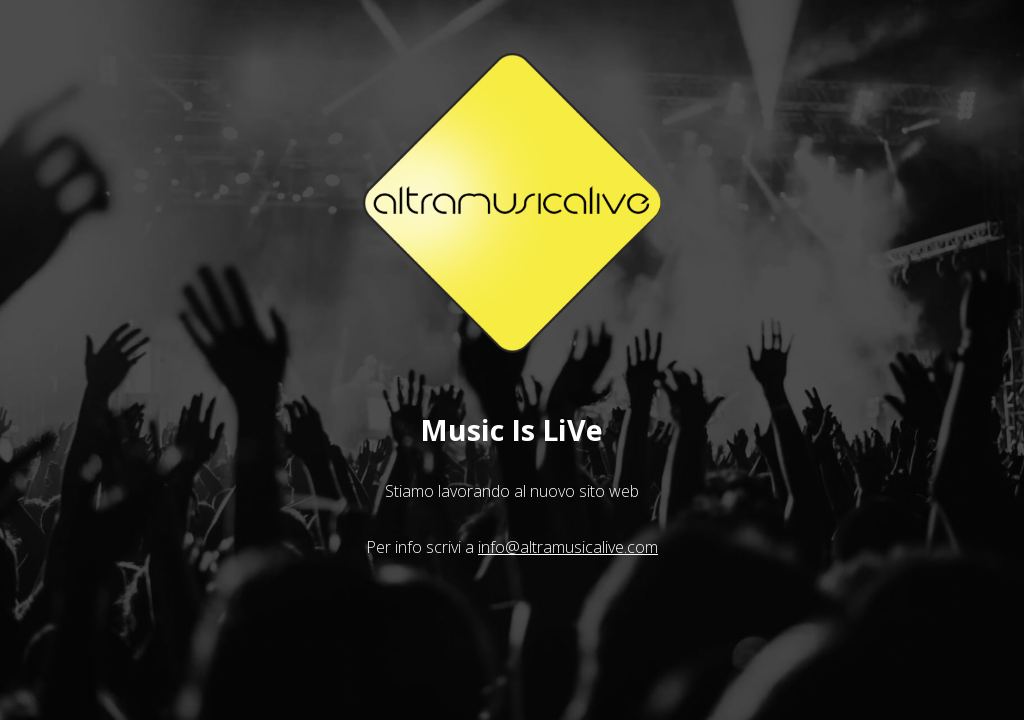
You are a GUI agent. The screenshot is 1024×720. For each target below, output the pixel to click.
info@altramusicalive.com (568, 547)
